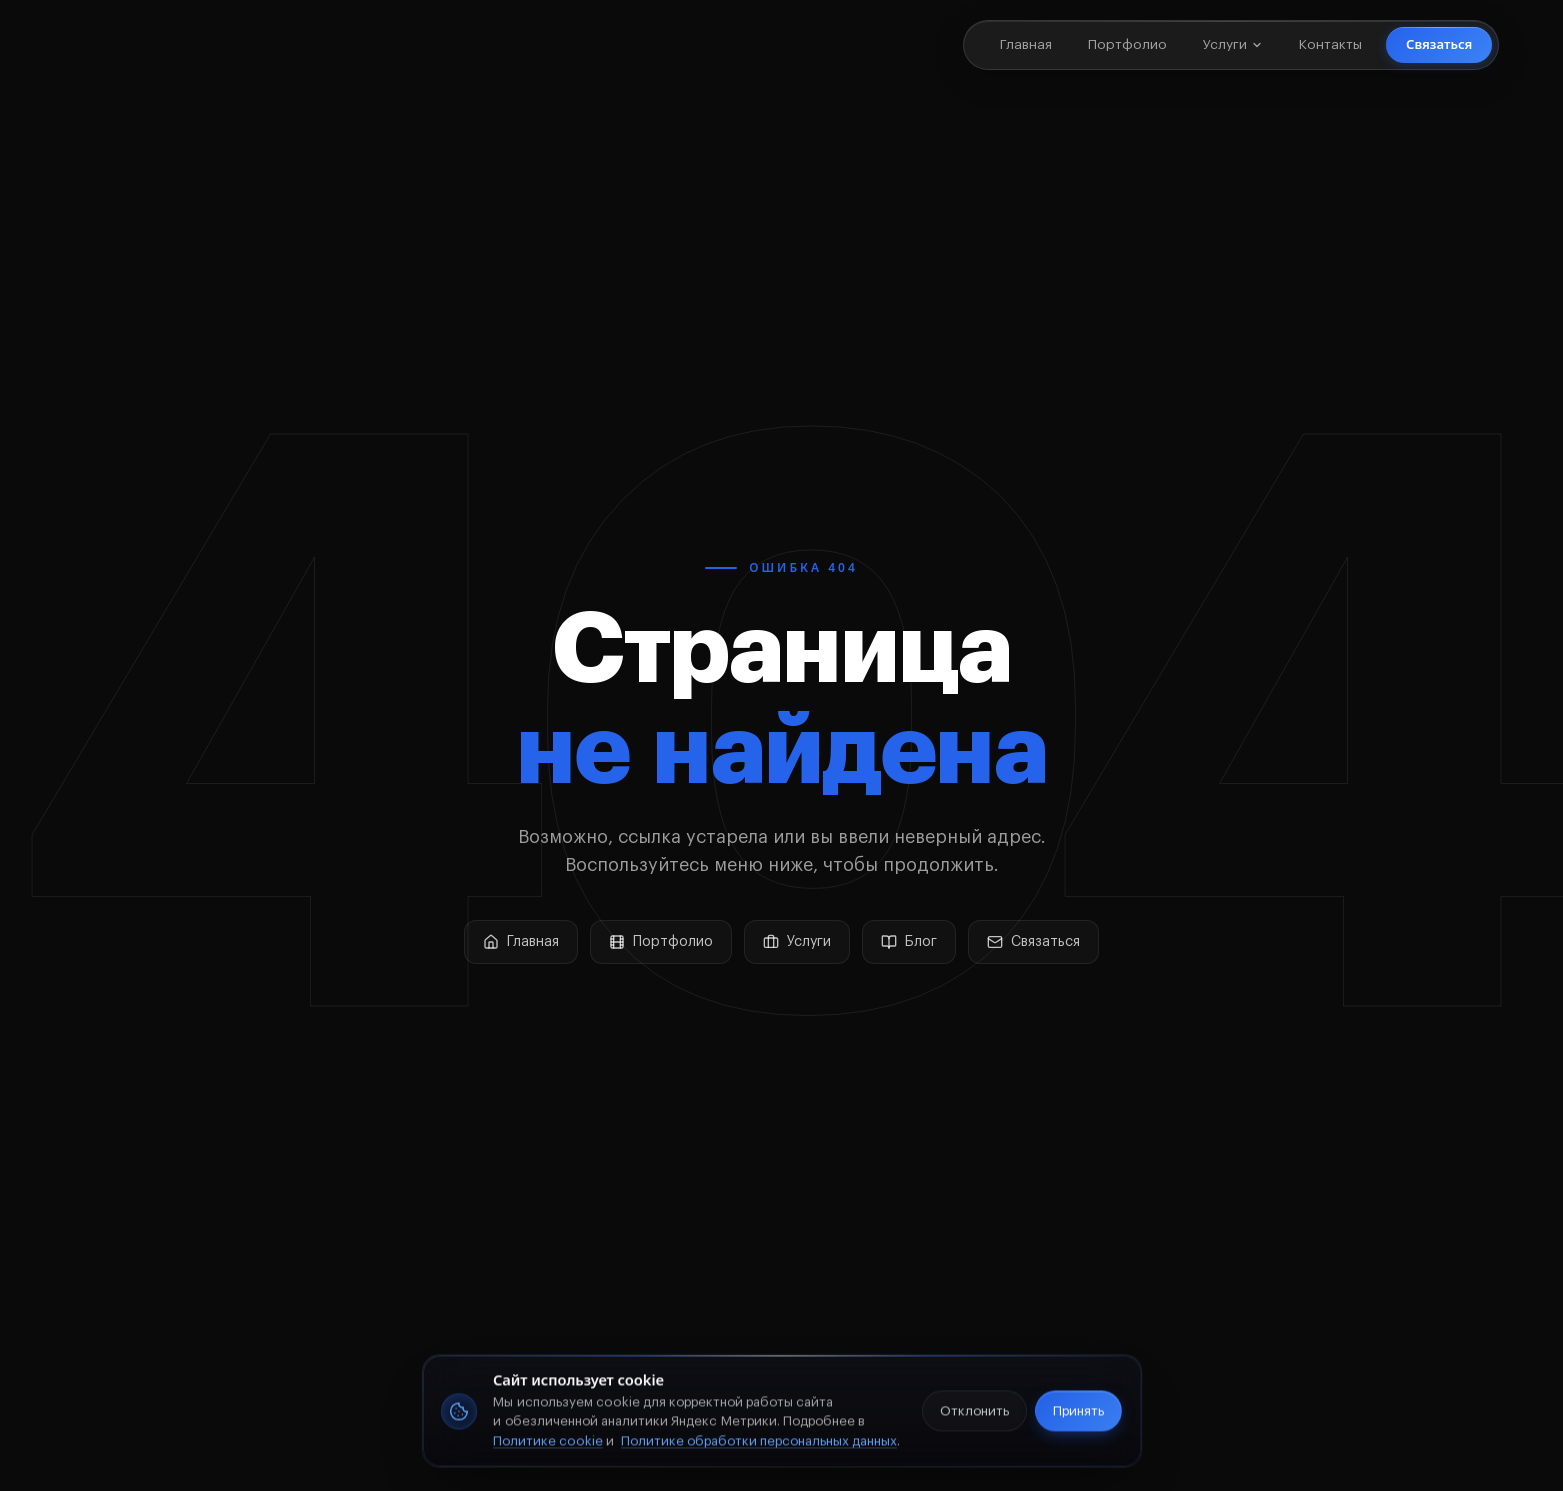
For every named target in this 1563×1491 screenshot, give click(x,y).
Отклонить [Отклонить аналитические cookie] (975, 1414)
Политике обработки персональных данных (759, 1445)
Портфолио (1127, 44)
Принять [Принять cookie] (1078, 1414)
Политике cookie (548, 1445)
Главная (1026, 44)
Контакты (1330, 44)
